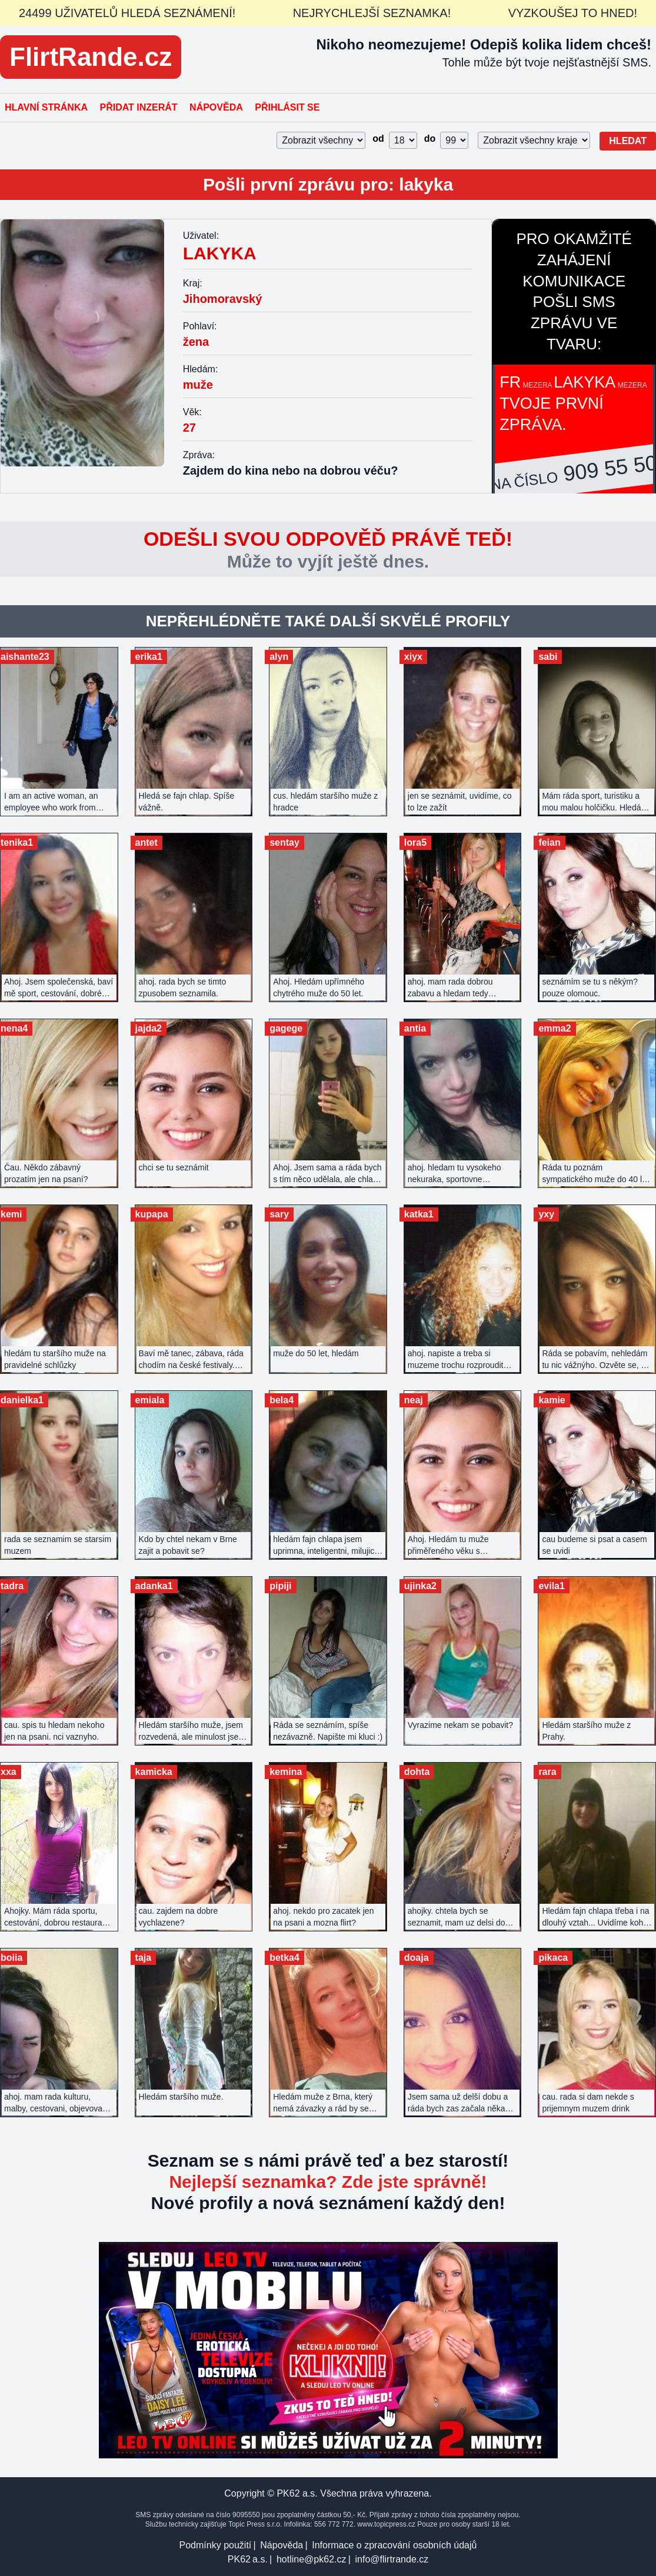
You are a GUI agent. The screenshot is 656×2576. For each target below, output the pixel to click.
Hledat (628, 141)
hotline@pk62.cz (312, 2559)
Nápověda (216, 107)
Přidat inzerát (138, 107)
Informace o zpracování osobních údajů (394, 2545)
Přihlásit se (287, 107)
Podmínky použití (215, 2545)
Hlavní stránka (46, 107)
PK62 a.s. (248, 2559)
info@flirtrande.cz (391, 2559)
